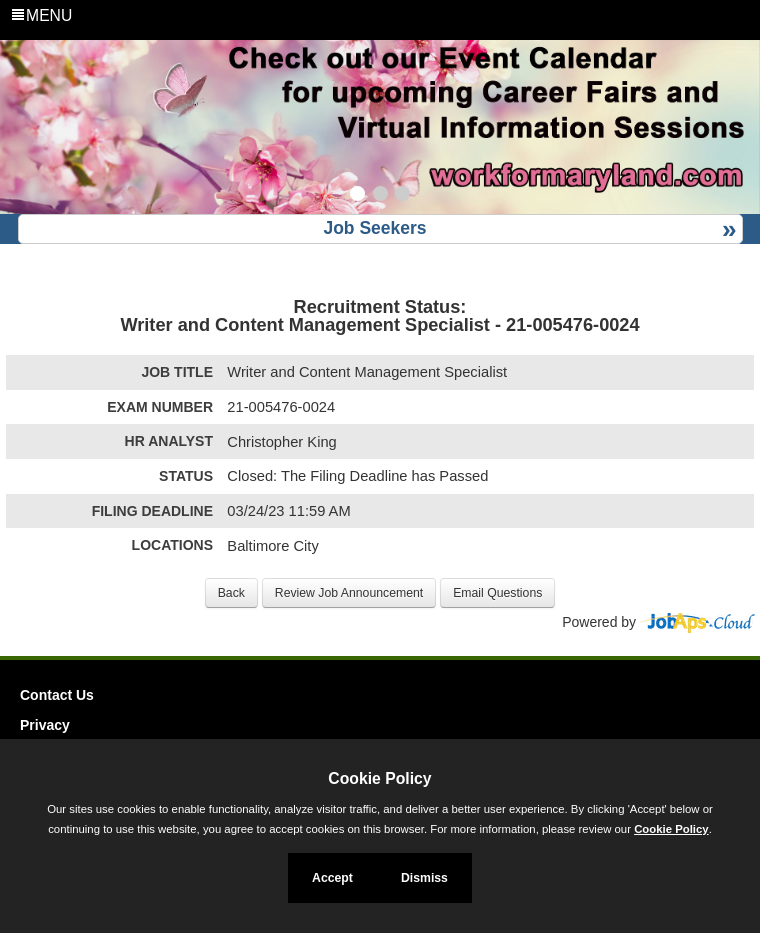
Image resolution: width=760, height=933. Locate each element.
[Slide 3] (402, 196)
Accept (332, 878)
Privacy (45, 725)
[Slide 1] (357, 196)
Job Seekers (374, 228)
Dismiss (424, 878)
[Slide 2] (380, 196)
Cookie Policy (379, 778)
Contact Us (57, 695)
